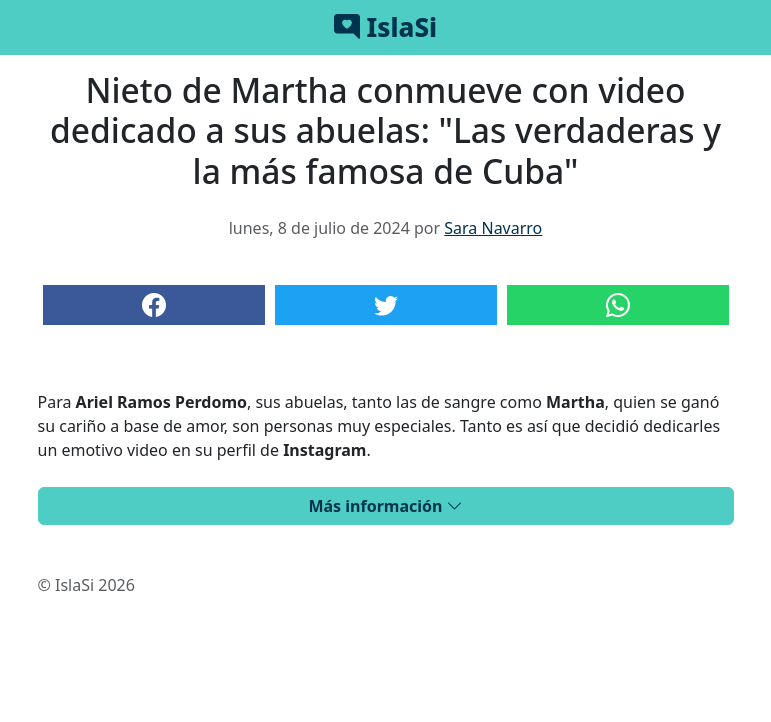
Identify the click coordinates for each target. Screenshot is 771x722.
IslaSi (385, 27)
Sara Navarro (493, 228)
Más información (385, 506)
